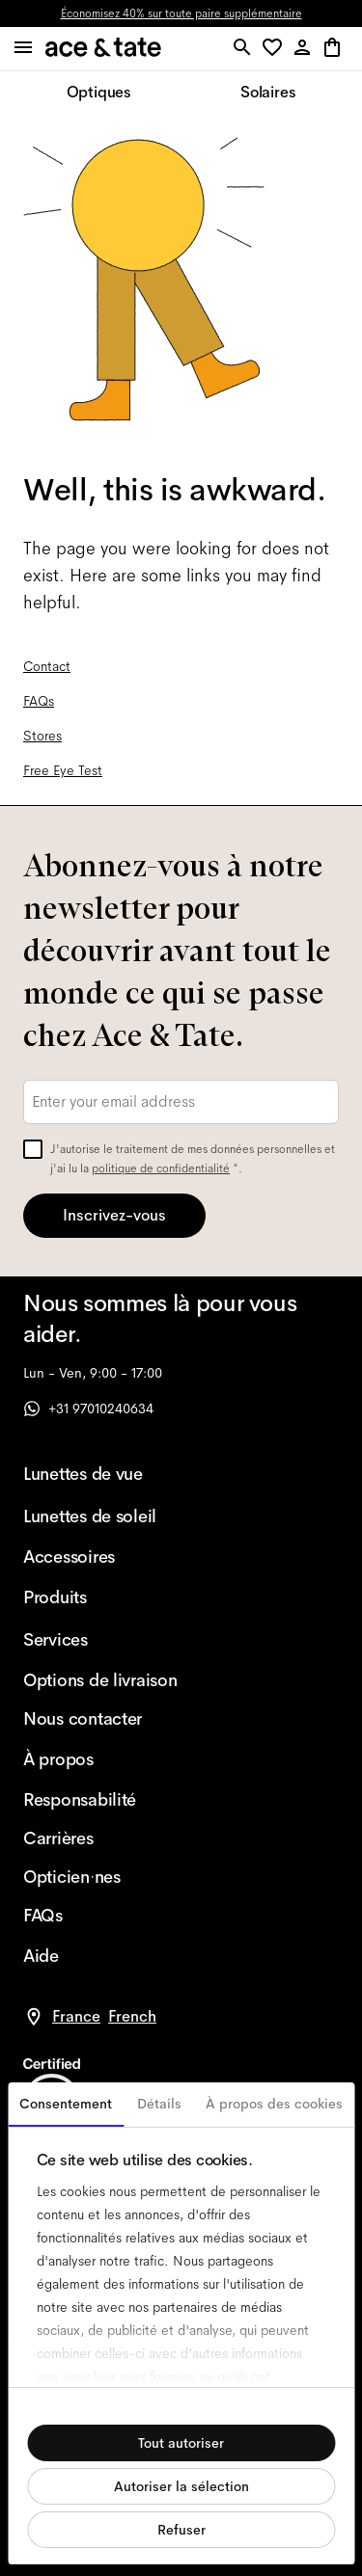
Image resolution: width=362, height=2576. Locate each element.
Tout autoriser (181, 2443)
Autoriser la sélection (181, 2486)
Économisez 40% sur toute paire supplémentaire (181, 13)
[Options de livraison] (100, 1680)
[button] (276, 49)
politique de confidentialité (161, 1168)
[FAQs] (100, 1915)
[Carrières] (100, 1838)
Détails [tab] (159, 2103)
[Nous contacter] (100, 1718)
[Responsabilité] (100, 1799)
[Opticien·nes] (100, 1877)
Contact (46, 666)
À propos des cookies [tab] (274, 2103)
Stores (42, 735)
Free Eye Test (62, 770)
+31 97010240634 (88, 1408)
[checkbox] (32, 1149)
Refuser (181, 2529)
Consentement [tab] (65, 2103)
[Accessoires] (100, 1556)
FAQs (38, 701)
